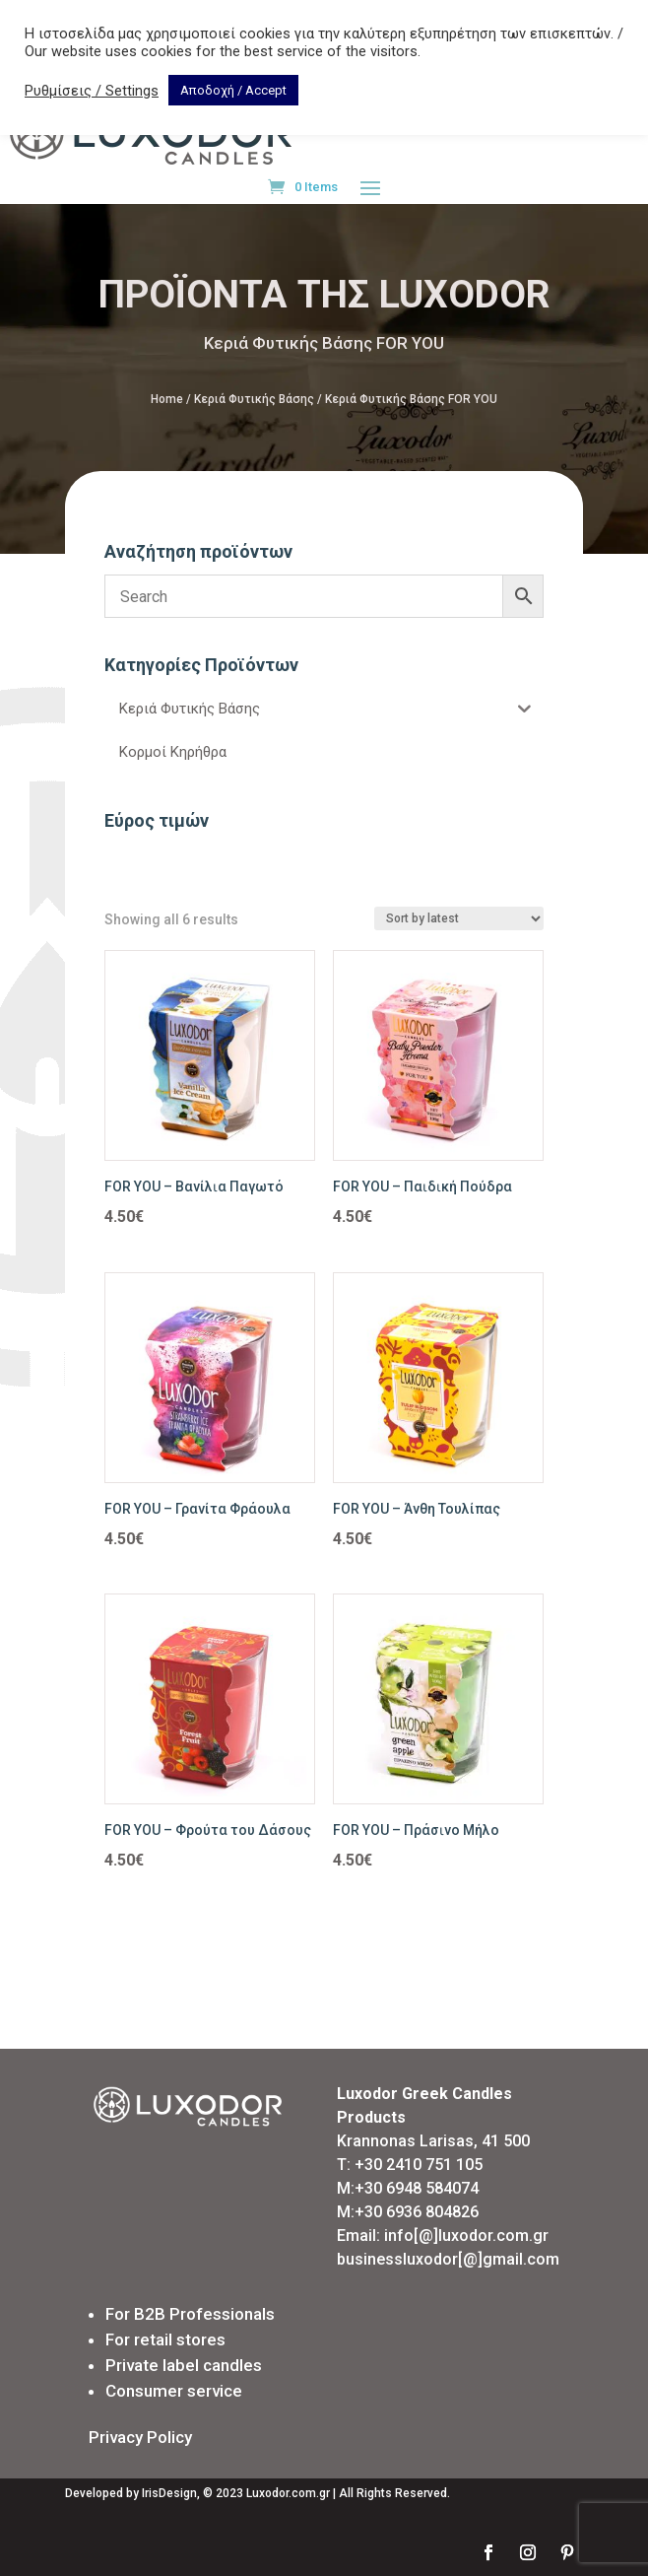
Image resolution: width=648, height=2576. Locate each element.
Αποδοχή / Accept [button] (233, 90)
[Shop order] (459, 918)
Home (167, 399)
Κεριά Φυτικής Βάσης (254, 399)
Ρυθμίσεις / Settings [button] (92, 91)
